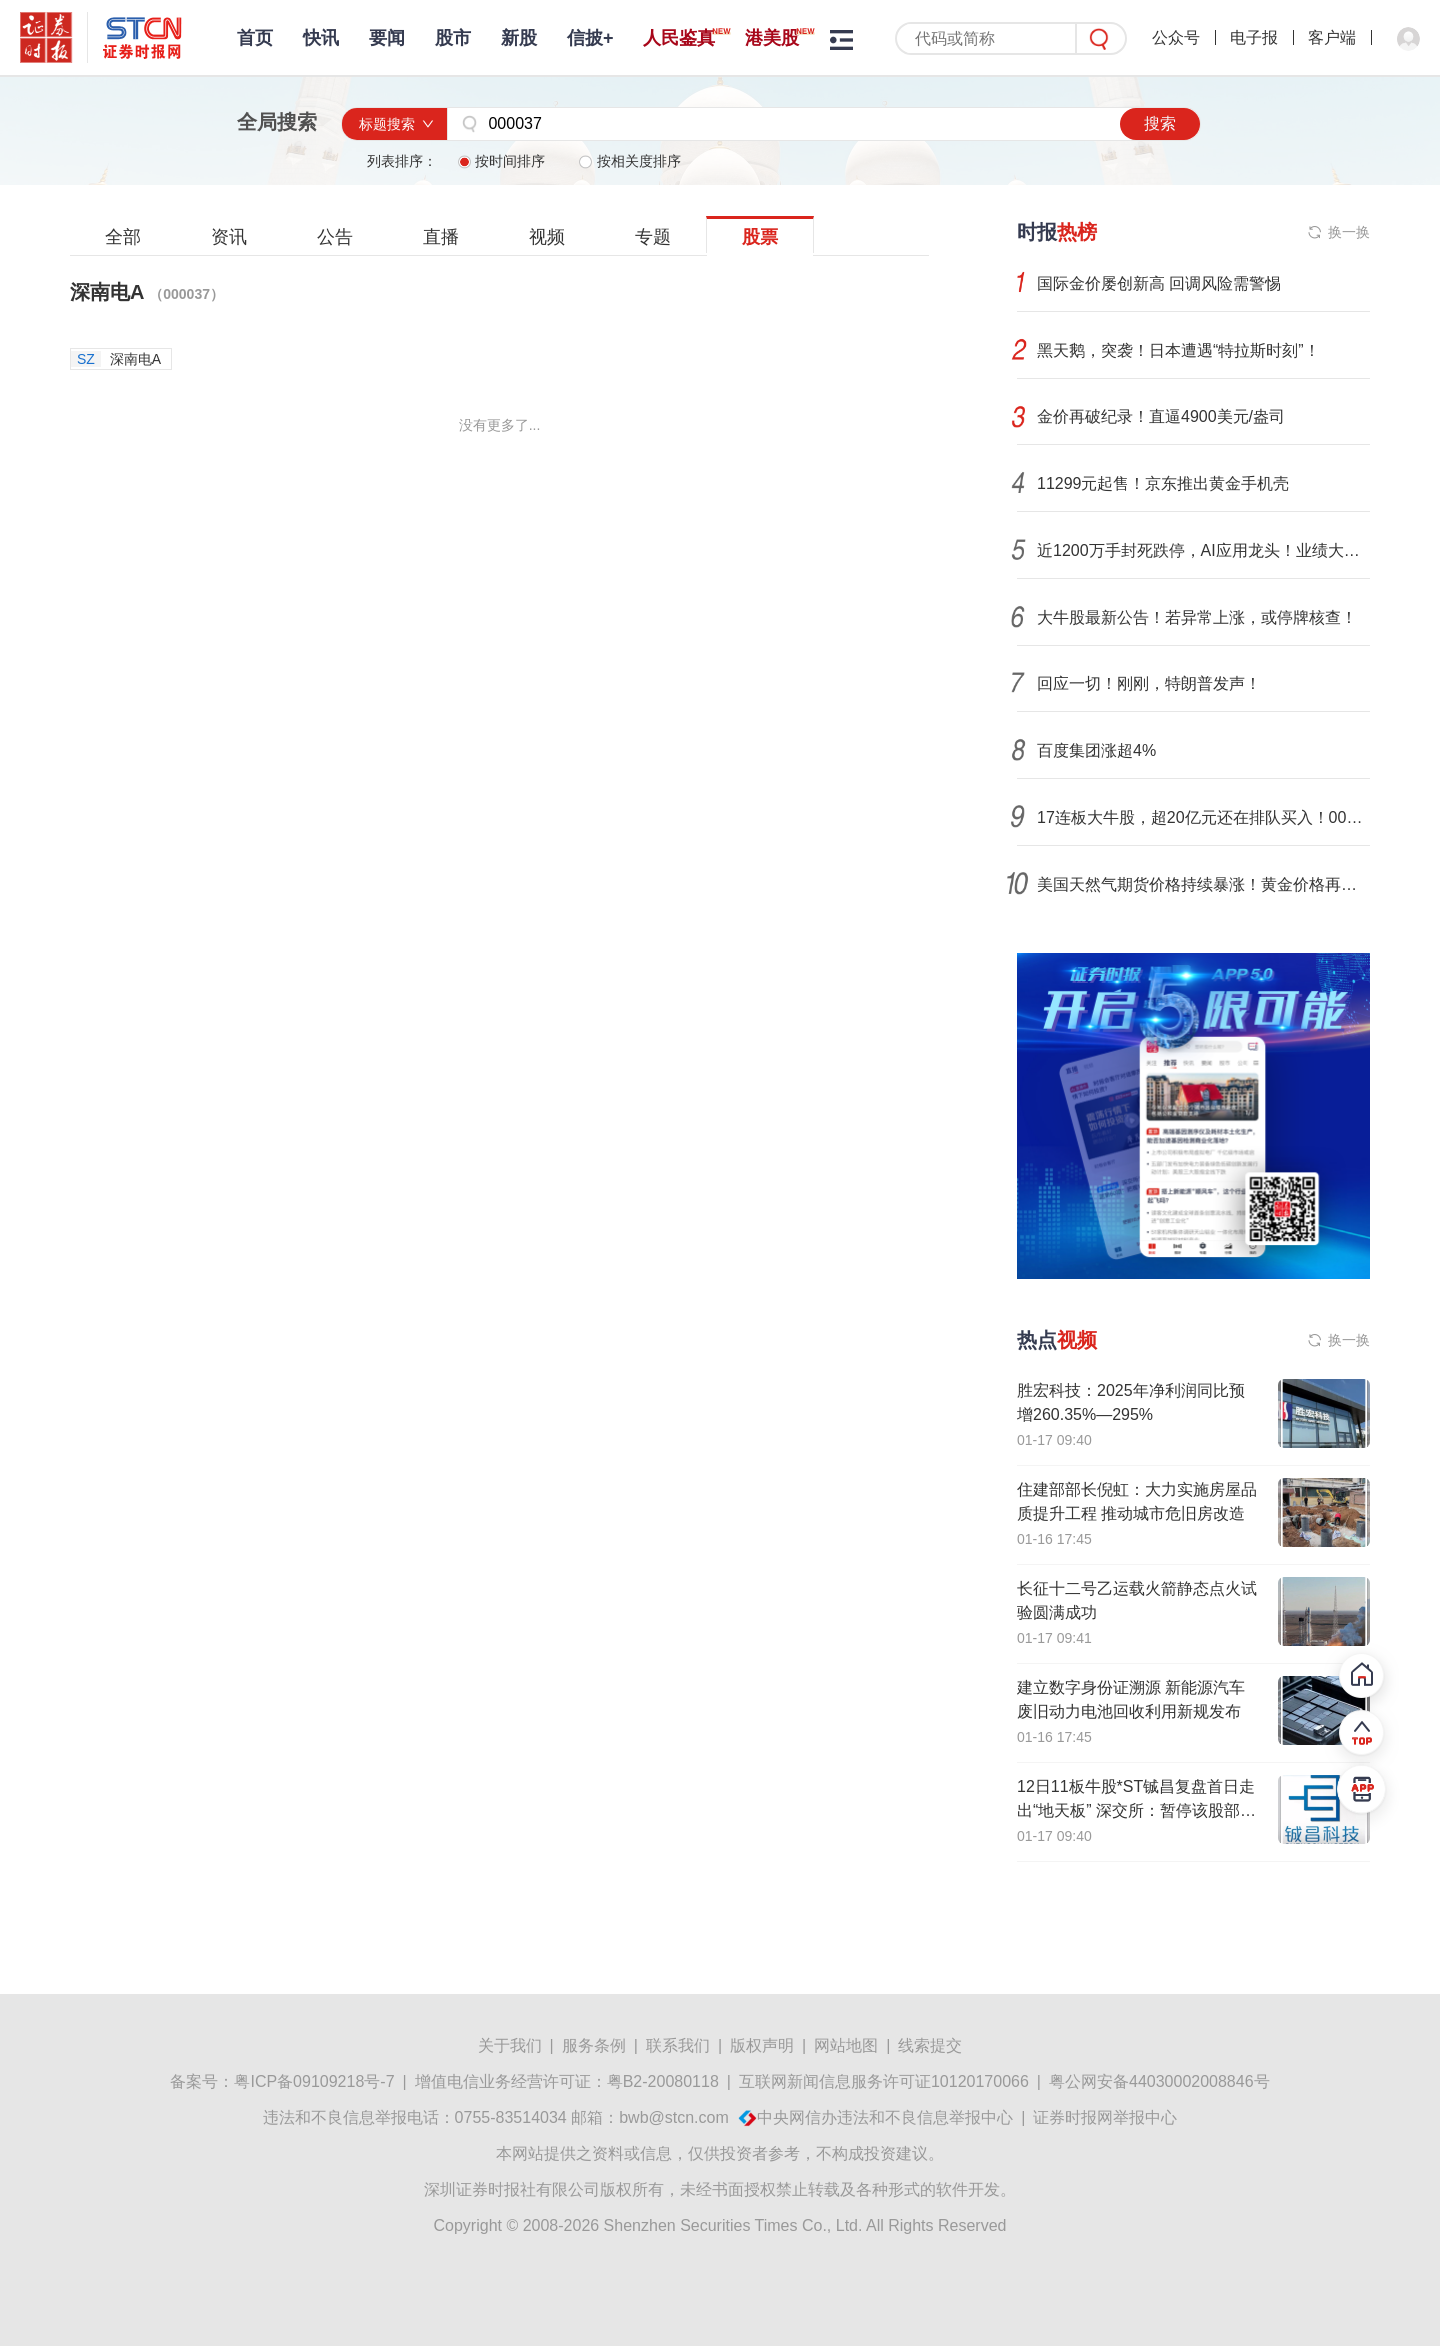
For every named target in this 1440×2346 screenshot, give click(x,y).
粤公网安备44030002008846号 (1159, 2081)
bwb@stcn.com (674, 2117)
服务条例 (594, 2045)
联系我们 (678, 2045)
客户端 (1332, 37)
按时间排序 (503, 161)
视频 (547, 237)
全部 (123, 237)
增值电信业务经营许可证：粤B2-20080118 (567, 2081)
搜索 (1160, 123)
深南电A (147, 292)
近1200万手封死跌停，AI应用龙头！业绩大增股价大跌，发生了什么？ (1203, 550)
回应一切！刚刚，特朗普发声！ (1149, 683)
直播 (441, 237)
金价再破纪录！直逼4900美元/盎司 (1161, 416)
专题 (653, 237)
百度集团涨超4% (1096, 750)
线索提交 (930, 2045)
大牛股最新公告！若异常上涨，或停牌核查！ (1197, 617)
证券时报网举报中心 (1105, 2117)
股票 (760, 237)
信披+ (590, 38)
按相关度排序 (630, 161)
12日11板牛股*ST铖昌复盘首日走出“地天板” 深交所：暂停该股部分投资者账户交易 (1136, 1810)
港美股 (772, 38)
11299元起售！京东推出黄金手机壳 (1163, 483)
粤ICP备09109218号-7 (314, 2081)
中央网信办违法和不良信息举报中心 (885, 2117)
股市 (453, 38)
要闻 (387, 38)
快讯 (321, 38)
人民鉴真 (679, 38)
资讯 (229, 237)
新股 (519, 38)
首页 (255, 38)
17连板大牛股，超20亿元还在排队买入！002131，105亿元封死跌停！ (1203, 817)
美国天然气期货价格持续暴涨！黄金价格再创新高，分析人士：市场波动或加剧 (1203, 884)
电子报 (1254, 37)
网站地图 (846, 2045)
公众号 (1176, 37)
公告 (335, 237)
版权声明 (762, 2045)
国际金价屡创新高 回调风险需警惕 (1159, 283)
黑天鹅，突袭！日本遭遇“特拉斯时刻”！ (1178, 350)
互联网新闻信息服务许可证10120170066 (884, 2081)
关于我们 (510, 2045)
